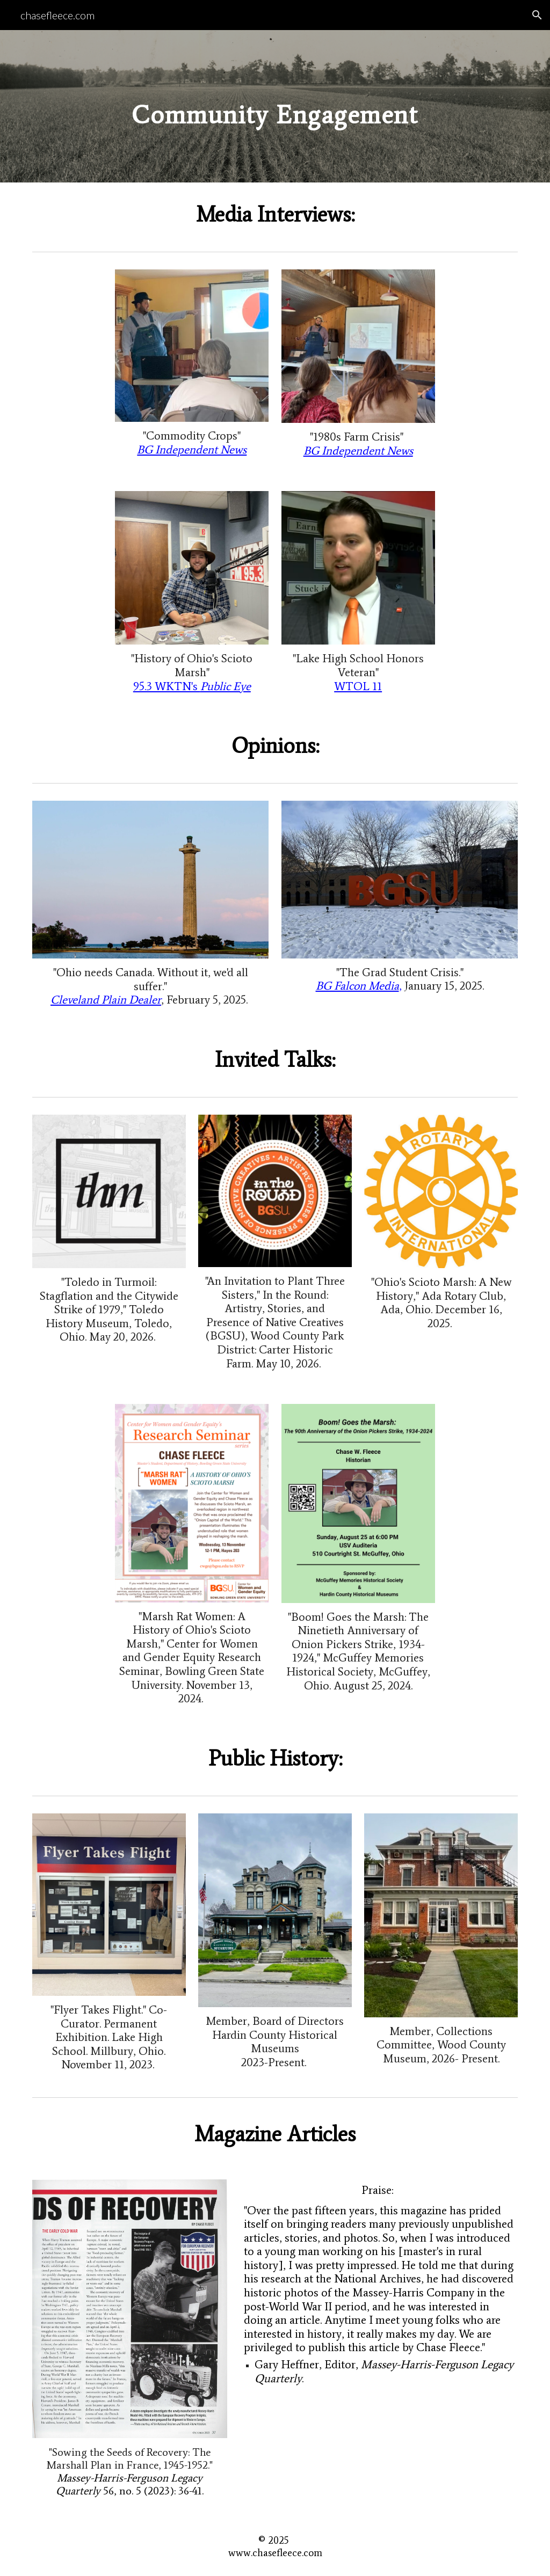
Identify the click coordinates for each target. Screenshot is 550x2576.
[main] (275, 106)
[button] (537, 15)
